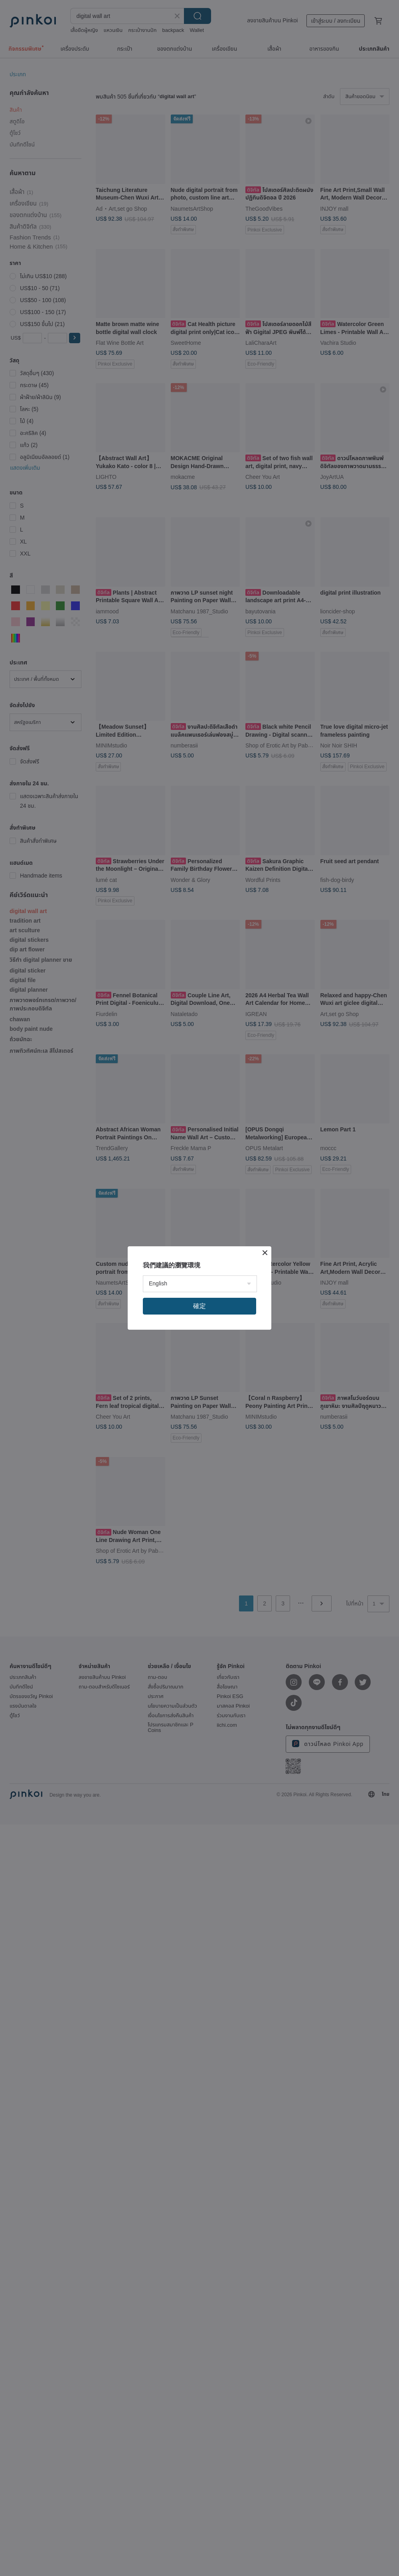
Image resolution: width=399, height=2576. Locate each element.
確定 (199, 1306)
